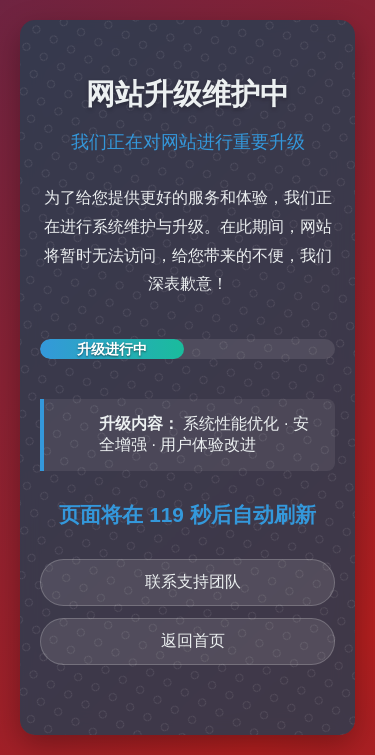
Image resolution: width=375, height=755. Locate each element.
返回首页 (193, 640)
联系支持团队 (193, 581)
